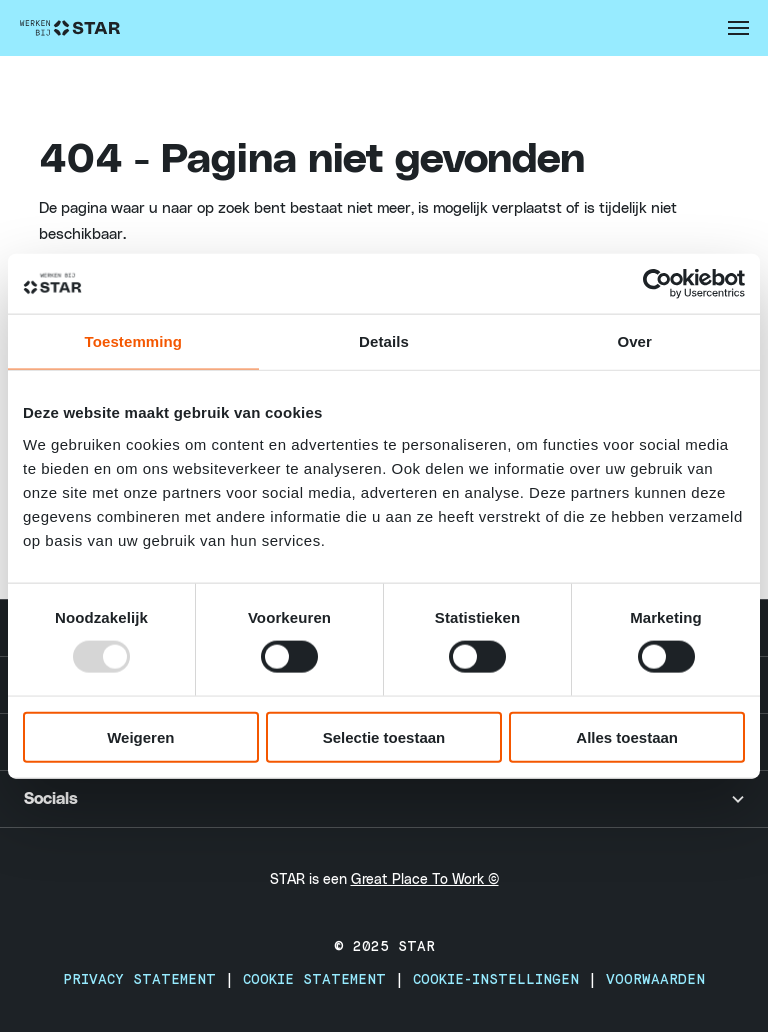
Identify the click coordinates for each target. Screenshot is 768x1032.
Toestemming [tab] (134, 341)
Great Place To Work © (425, 880)
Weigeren (140, 736)
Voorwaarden (655, 979)
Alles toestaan (627, 736)
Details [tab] (384, 341)
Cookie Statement (319, 979)
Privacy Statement (144, 979)
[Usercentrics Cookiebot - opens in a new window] (657, 284)
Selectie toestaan (384, 736)
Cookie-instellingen (500, 979)
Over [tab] (634, 341)
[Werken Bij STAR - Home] (70, 28)
